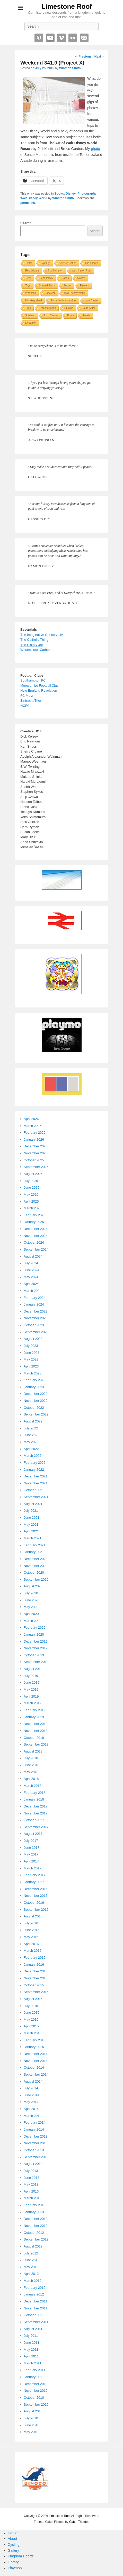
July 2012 (31, 2253)
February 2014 (35, 2122)
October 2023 (34, 1325)
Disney (71, 193)
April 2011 (31, 2356)
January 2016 (34, 1964)
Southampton (55, 270)
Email (84, 38)
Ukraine (68, 308)
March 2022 (32, 1456)
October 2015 (34, 1985)
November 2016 (36, 1896)
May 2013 (31, 2184)
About (12, 2539)
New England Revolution (38, 690)
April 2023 (31, 1366)
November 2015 (36, 1978)
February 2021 (35, 1545)
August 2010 (33, 2411)
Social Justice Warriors (63, 300)
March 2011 (32, 2363)
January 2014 (34, 2129)
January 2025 (34, 1222)
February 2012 (35, 2288)
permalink (27, 203)
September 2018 (36, 1744)
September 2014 (36, 2074)
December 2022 (36, 1394)
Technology (46, 278)
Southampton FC (33, 680)
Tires (28, 308)
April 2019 (31, 1696)
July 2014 (31, 2088)
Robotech (50, 293)
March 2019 (32, 1703)
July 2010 (31, 2418)
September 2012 (36, 2239)
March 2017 (32, 1868)
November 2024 (36, 1236)
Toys (28, 285)
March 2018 (32, 1786)
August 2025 (33, 1174)
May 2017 (31, 1854)
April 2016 (31, 1944)
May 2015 (31, 2019)
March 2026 (32, 1126)
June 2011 (31, 2343)
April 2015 (31, 2026)
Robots (81, 278)
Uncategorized (33, 300)
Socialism (30, 323)
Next (99, 56)
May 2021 (31, 1524)
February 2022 (35, 1463)
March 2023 (32, 1373)
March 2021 (32, 1538)
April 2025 (31, 1201)
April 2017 (31, 1861)
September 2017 (36, 1827)
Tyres (28, 278)
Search (25, 223)
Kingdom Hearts (20, 2556)
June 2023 (31, 1353)
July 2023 (31, 1346)
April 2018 (31, 1779)
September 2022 (36, 1414)
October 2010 (34, 2397)
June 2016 (31, 1930)
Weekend (30, 293)
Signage (45, 263)
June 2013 (31, 2178)
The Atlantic (91, 263)
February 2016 (35, 1957)
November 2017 (36, 1813)
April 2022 (31, 1449)
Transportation (47, 308)
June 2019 (31, 1682)
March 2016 (32, 1951)
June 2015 (31, 2012)
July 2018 (31, 1758)
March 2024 (32, 1291)
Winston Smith (70, 68)
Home (12, 2533)
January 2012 (34, 2294)
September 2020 (36, 1579)
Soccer (68, 285)
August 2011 (33, 2329)
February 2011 (35, 2370)
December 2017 (36, 1806)
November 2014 (36, 2061)
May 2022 (31, 1442)
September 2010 (36, 2404)
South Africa (88, 308)
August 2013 (33, 2164)
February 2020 (35, 1627)
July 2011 (31, 2336)
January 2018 (34, 1799)
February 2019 (35, 1710)
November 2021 (36, 1483)
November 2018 (36, 1731)
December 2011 (36, 2301)
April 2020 (31, 1614)
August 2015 (33, 1999)
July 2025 (31, 1181)
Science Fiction (67, 263)
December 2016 (36, 1889)
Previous (83, 56)
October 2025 (34, 1160)
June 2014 (31, 2095)
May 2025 (31, 1194)
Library (13, 2562)
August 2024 (33, 1256)
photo (95, 149)
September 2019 (36, 1662)
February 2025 (35, 1215)
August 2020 (33, 1586)
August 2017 (33, 1834)
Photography (86, 193)
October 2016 (34, 1903)
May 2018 (31, 1772)
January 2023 (34, 1387)
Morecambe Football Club (39, 685)
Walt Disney (92, 300)
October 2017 (34, 1820)
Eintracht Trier (30, 700)
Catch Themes (79, 2522)
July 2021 (31, 1511)
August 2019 (33, 1669)
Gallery (13, 2550)
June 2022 (31, 1435)
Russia (86, 315)
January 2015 (34, 2047)
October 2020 (34, 1572)
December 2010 (36, 2384)
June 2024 (31, 1270)
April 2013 (31, 2191)
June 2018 (31, 1765)
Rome (70, 315)
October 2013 (34, 2150)
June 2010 (31, 2425)
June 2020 (31, 1600)
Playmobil (15, 2568)
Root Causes (51, 315)
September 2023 (36, 1332)
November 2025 (36, 1153)
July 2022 (31, 1428)
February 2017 (35, 1875)
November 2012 (36, 2226)
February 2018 (35, 1793)
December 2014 (36, 2054)
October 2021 (34, 1490)
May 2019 (31, 1689)
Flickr (72, 38)
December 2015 (36, 1971)
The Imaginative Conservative (42, 635)
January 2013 (34, 2212)
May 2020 (31, 1607)
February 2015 (35, 2040)
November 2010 (36, 2391)
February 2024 (35, 1298)
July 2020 (31, 1593)
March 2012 (32, 2281)
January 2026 (34, 1139)
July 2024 (31, 1263)
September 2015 (36, 1992)
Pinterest (38, 38)
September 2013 (36, 2157)
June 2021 (31, 1517)
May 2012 (31, 2267)
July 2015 (31, 2006)
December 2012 (36, 2219)
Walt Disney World (33, 198)
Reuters (84, 285)
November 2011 (36, 2308)
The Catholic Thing (34, 640)
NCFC (25, 706)
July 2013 (31, 2171)
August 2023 (33, 1339)
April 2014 (31, 2109)
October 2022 (34, 1408)
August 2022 (33, 1421)
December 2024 (36, 1229)
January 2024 (34, 1304)
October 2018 (34, 1738)
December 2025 (36, 1146)
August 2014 (33, 2081)
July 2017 (31, 1841)
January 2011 (34, 2377)
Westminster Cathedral (37, 650)
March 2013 (32, 2198)
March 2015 (32, 2033)
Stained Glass (47, 285)
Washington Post (81, 270)
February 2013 (35, 2205)
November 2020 (36, 1566)
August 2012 (33, 2246)
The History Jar (31, 645)
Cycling (14, 2544)
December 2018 (36, 1724)
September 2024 (36, 1249)
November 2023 (36, 1318)
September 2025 (36, 1167)
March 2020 (32, 1621)
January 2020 (34, 1634)
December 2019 (36, 1641)
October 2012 (34, 2233)
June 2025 (31, 1187)
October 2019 (34, 1655)
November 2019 (36, 1648)
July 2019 (31, 1676)
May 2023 (31, 1359)
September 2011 (36, 2322)
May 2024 (31, 1277)
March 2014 (32, 2116)
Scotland (30, 315)
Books (59, 193)
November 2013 (36, 2143)
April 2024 (31, 1284)
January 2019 (34, 1717)
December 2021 (36, 1476)
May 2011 (31, 2349)
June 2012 (31, 2260)
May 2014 (31, 2102)
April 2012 (31, 2274)
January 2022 (34, 1469)
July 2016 (31, 1923)
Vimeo (61, 38)
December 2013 (36, 2136)
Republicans (32, 270)
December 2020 (36, 1559)
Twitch (28, 263)
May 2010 (31, 2432)
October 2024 (34, 1242)
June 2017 (31, 1848)
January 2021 (34, 1552)
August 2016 (33, 1916)
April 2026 (31, 1119)
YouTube (50, 38)
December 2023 (36, 1311)
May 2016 (31, 1937)
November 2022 (36, 1401)
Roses (65, 278)
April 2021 (31, 1531)
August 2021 (33, 1504)
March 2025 (32, 1208)
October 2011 (34, 2315)
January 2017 (34, 1882)
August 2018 (33, 1751)
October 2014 (34, 2067)
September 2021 (36, 1497)
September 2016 (36, 1909)
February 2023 (35, 1380)
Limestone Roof (66, 6)
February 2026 (35, 1132)
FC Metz (26, 696)
